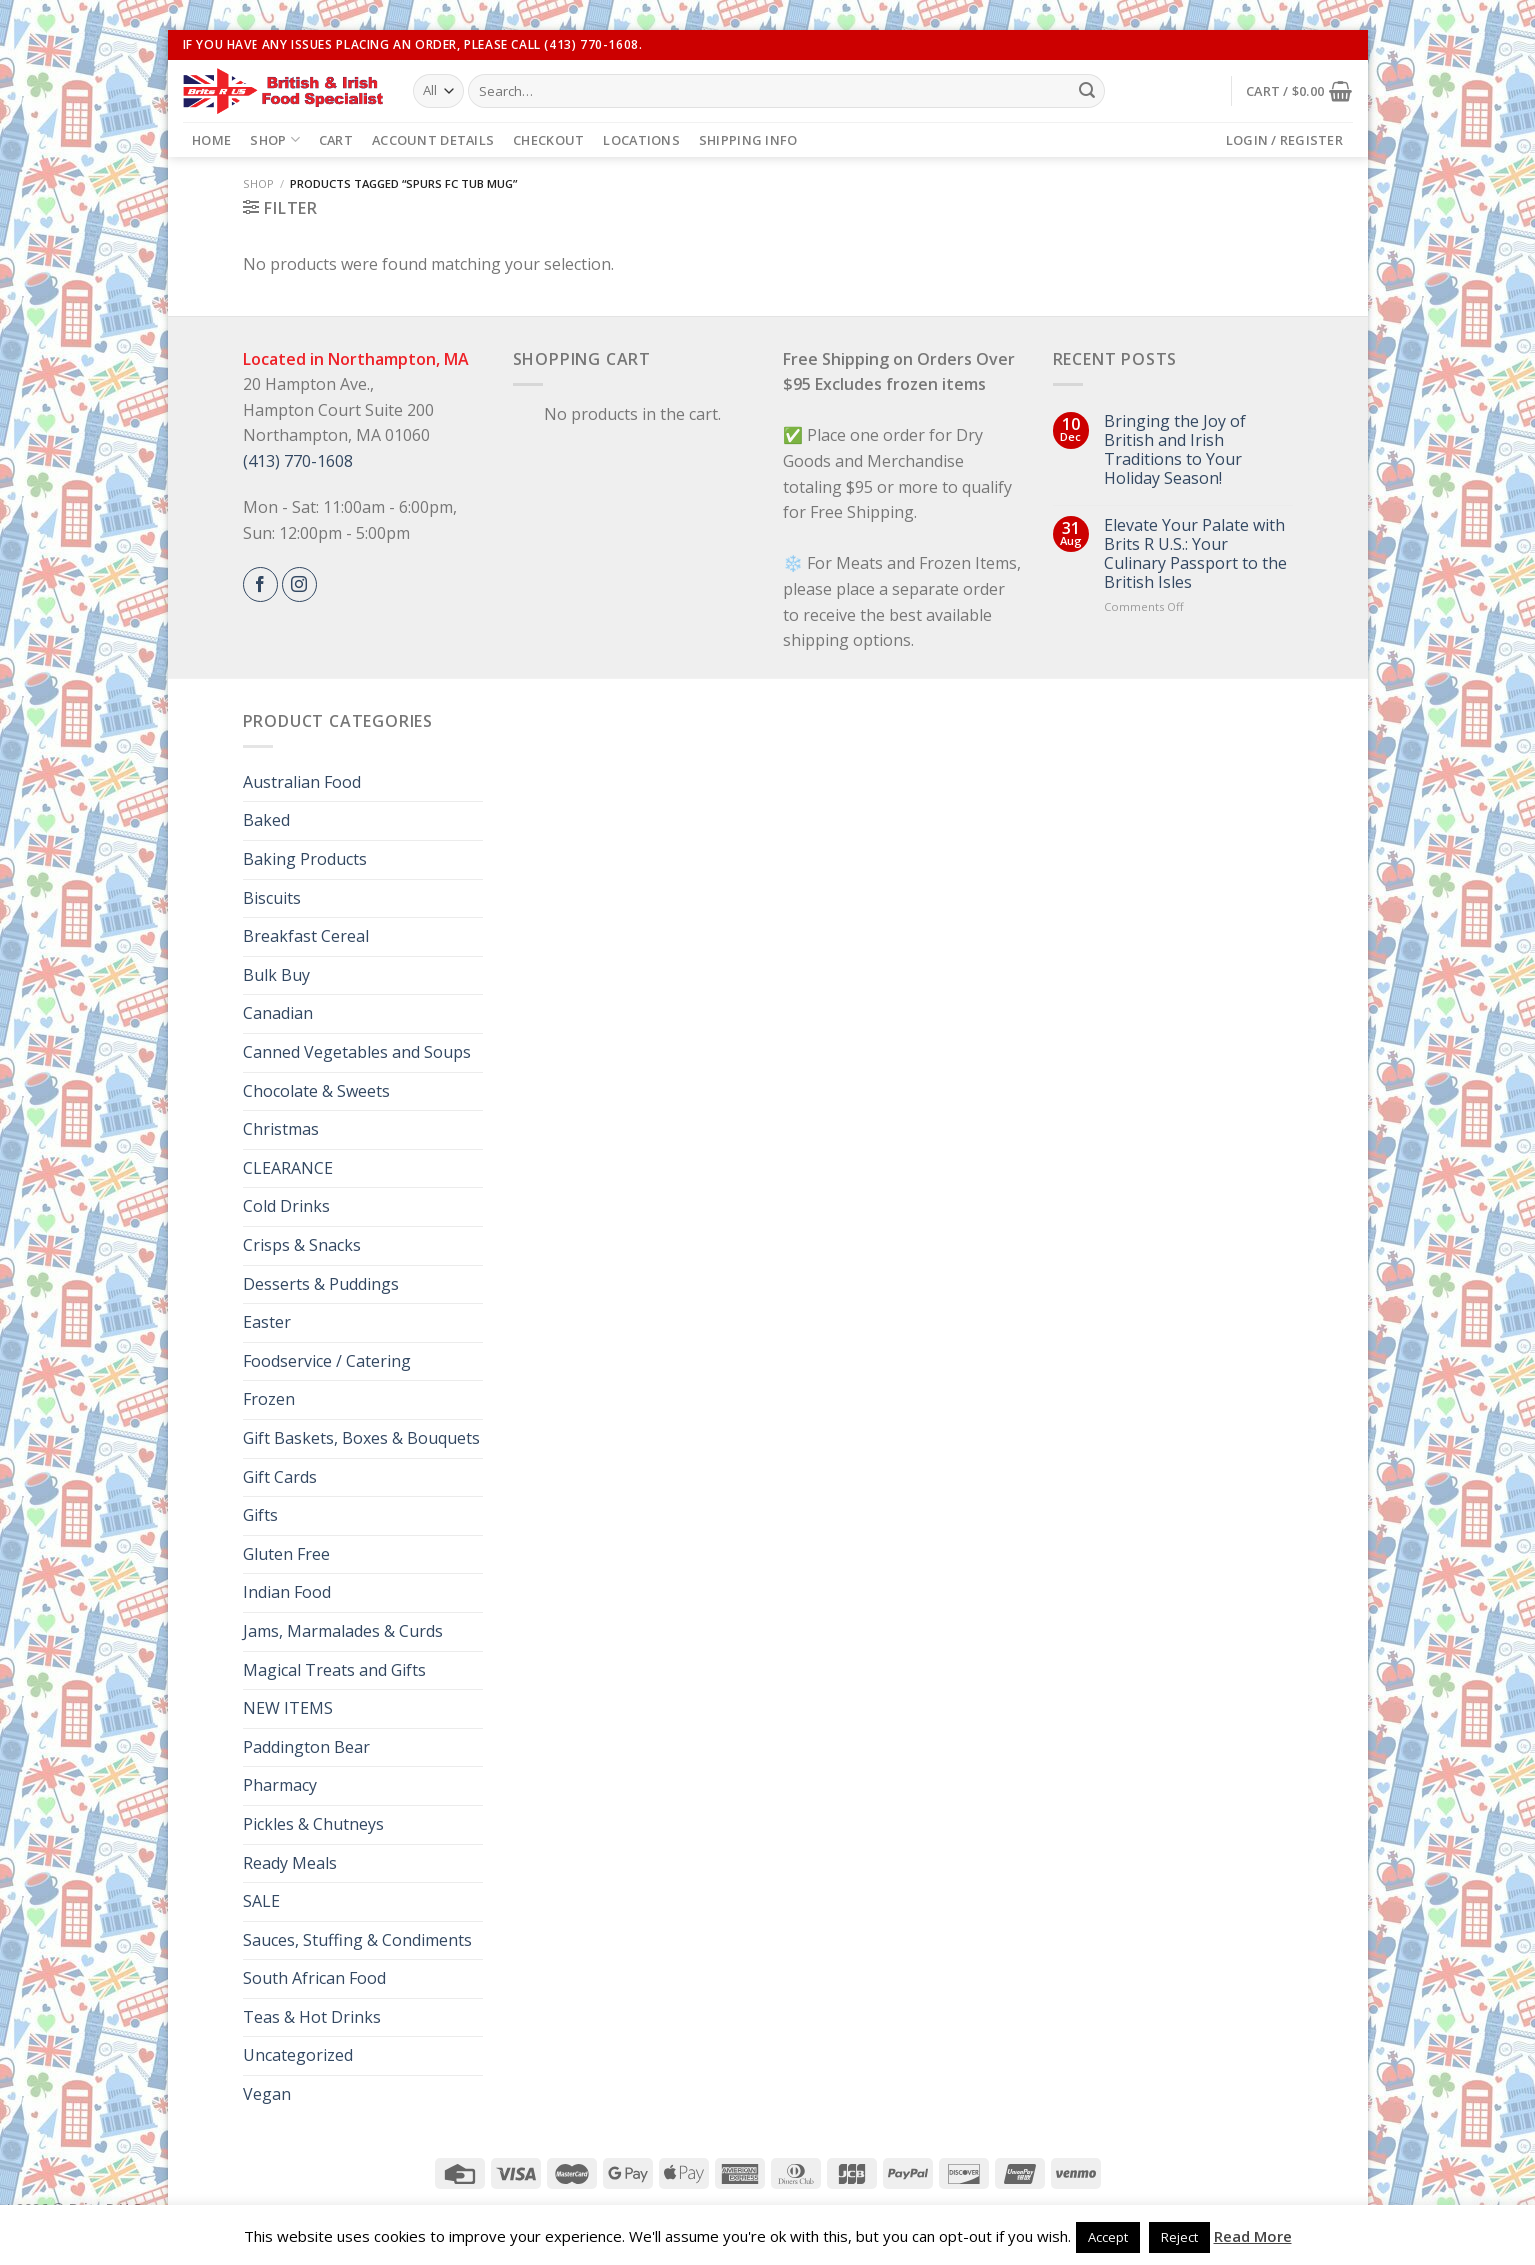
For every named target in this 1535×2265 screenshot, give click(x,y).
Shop (274, 139)
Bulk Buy (276, 975)
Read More (1253, 2236)
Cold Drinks (286, 1206)
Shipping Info (748, 140)
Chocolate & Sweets (316, 1091)
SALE (261, 1901)
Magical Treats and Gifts (334, 1670)
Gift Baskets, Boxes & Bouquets (361, 1438)
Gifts (260, 1515)
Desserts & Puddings (321, 1284)
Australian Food (302, 782)
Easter (267, 1322)
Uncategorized (298, 2055)
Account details (433, 140)
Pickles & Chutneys (313, 1824)
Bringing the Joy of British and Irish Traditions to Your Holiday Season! (1175, 450)
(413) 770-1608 (298, 461)
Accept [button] (1108, 2237)
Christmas (281, 1129)
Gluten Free (286, 1554)
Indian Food (287, 1592)
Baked (266, 820)
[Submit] (1087, 91)
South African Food (314, 1978)
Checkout (548, 140)
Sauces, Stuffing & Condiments (357, 1940)
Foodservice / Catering (327, 1361)
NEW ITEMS (288, 1708)
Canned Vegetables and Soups (357, 1052)
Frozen (269, 1399)
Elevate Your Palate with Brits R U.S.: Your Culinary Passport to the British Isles (1195, 554)
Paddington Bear (306, 1747)
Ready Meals (290, 1863)
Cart (336, 140)
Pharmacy (280, 1785)
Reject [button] (1179, 2237)
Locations (641, 140)
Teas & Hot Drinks (312, 2017)
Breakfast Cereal (306, 936)
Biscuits (272, 898)
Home (211, 140)
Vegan (267, 2094)
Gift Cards (280, 1477)
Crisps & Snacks (302, 1245)
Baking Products (305, 859)
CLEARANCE (288, 1168)
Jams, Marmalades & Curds (343, 1631)
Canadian (278, 1013)
